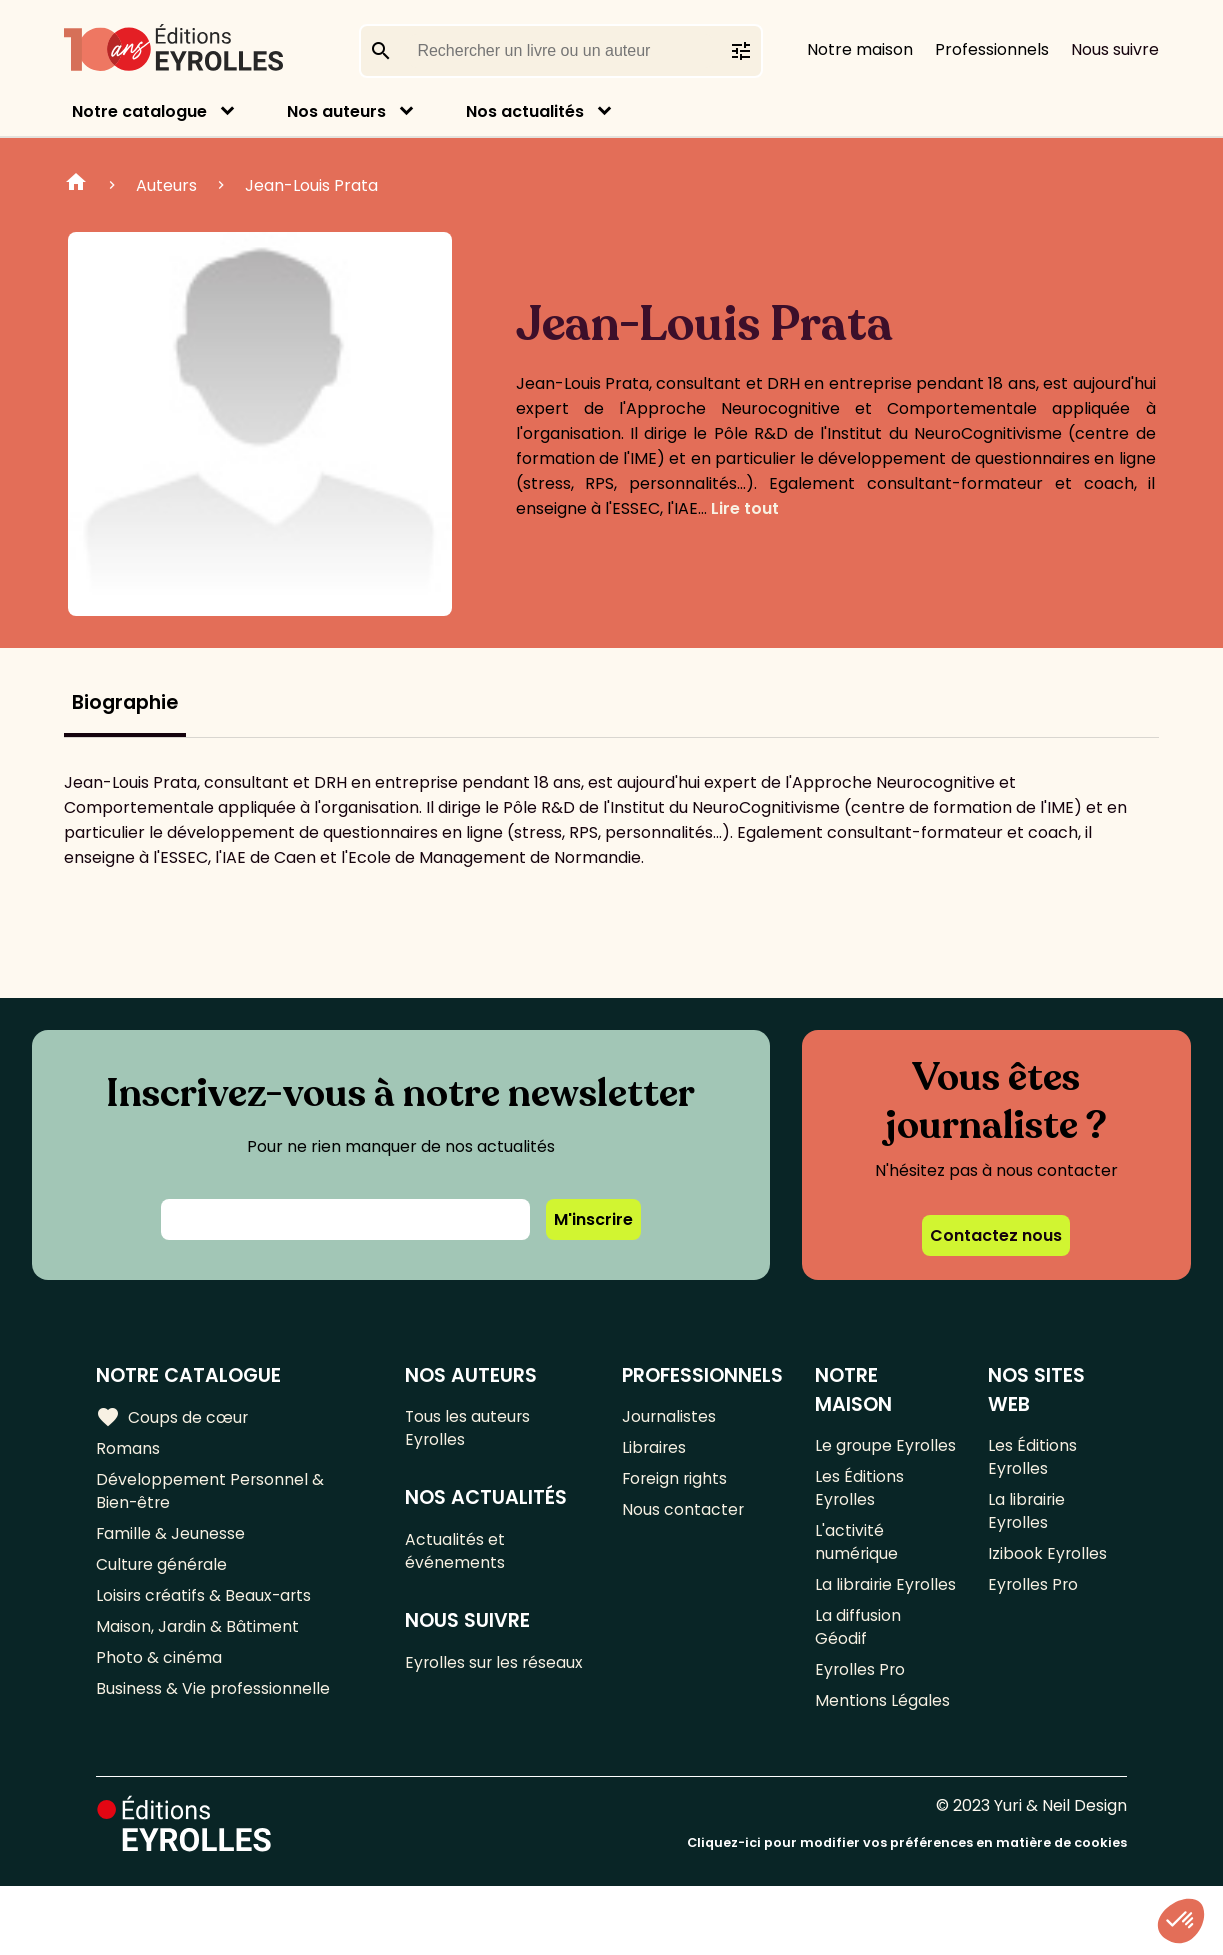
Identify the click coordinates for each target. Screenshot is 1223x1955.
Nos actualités (525, 111)
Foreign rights (676, 1483)
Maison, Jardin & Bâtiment (198, 1640)
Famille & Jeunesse (171, 1541)
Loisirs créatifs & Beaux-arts (205, 1607)
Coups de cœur (172, 1418)
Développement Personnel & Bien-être (210, 1496)
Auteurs (166, 185)
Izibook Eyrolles (1048, 1562)
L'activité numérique (857, 1575)
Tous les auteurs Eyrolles (469, 1430)
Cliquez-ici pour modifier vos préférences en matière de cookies (907, 1912)
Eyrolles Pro (861, 1736)
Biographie (125, 702)
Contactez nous (996, 1235)
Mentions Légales (882, 1769)
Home (76, 185)
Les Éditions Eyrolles (859, 1517)
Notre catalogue (139, 111)
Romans (128, 1450)
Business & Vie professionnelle (213, 1706)
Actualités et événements (456, 1557)
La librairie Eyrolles (854, 1633)
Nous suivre (1115, 49)
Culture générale (162, 1574)
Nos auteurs (336, 111)
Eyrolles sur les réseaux (496, 1671)
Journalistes (669, 1417)
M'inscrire (593, 1219)
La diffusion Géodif (858, 1691)
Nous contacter (683, 1516)
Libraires (655, 1450)
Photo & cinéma (159, 1673)
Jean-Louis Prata (311, 185)
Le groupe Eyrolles (854, 1459)
